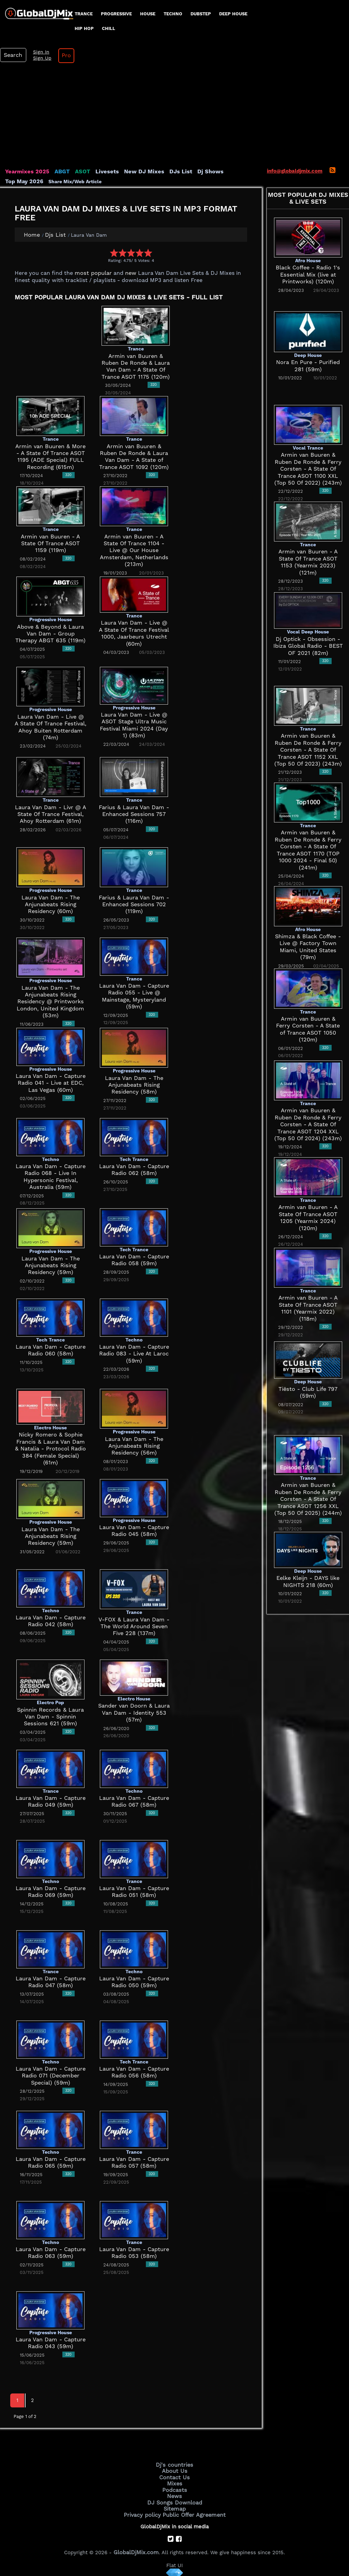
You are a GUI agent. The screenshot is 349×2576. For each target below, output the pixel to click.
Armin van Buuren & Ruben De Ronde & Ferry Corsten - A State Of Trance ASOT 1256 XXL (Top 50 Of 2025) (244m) (308, 1499)
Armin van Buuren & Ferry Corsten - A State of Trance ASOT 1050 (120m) (308, 1024)
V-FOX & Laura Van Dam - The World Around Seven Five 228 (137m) (134, 1626)
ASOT (76, 172)
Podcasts (175, 2487)
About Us (174, 2470)
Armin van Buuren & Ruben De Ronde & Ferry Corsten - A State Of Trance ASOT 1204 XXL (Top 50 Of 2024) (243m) (308, 1124)
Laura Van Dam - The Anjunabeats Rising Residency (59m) (51, 1265)
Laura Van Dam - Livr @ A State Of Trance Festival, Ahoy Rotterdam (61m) (50, 814)
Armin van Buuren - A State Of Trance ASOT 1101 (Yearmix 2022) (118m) (308, 1305)
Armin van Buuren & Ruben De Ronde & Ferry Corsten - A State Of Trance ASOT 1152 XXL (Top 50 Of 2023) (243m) (308, 750)
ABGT (57, 172)
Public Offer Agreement (192, 2510)
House (147, 13)
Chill (108, 28)
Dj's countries (174, 2464)
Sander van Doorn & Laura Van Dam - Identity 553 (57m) (134, 1712)
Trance (84, 13)
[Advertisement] (174, 117)
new (126, 273)
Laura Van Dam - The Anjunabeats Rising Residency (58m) (134, 1085)
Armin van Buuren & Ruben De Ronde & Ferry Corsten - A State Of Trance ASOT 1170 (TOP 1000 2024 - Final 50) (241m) (308, 846)
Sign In (37, 52)
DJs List (166, 172)
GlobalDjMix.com (136, 2547)
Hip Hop (84, 28)
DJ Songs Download (174, 2499)
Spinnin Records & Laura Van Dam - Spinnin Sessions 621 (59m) (50, 1717)
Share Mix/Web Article (31, 181)
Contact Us (174, 2476)
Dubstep (201, 13)
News (175, 2493)
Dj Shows (193, 172)
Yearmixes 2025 (25, 172)
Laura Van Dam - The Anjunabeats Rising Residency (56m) (134, 1446)
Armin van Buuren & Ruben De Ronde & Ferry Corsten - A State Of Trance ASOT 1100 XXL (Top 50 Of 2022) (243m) (308, 469)
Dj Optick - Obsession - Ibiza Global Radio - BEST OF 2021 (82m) (308, 646)
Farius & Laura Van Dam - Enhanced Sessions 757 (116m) (134, 814)
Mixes (174, 2482)
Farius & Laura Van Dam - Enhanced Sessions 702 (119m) (134, 904)
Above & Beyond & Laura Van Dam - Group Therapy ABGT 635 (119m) (50, 634)
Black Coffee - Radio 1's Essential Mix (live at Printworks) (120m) (308, 275)
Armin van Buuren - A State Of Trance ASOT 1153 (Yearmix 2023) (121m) (308, 558)
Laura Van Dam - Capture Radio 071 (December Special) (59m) (50, 2075)
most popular (91, 273)
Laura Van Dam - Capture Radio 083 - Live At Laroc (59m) (134, 1354)
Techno (173, 13)
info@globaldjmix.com (294, 171)
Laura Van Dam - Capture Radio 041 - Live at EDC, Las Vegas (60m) (50, 1083)
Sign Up (38, 58)
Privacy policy (145, 2510)
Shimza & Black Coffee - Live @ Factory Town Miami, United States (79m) (308, 936)
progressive (116, 13)
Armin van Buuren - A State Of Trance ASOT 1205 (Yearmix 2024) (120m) (308, 1214)
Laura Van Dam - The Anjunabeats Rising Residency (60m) (51, 904)
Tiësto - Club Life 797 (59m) (308, 1389)
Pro (61, 55)
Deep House (233, 13)
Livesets (98, 172)
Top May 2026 (227, 172)
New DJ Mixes (133, 172)
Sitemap (174, 2504)
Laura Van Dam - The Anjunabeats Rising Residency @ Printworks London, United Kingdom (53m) (50, 1001)
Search (11, 55)
